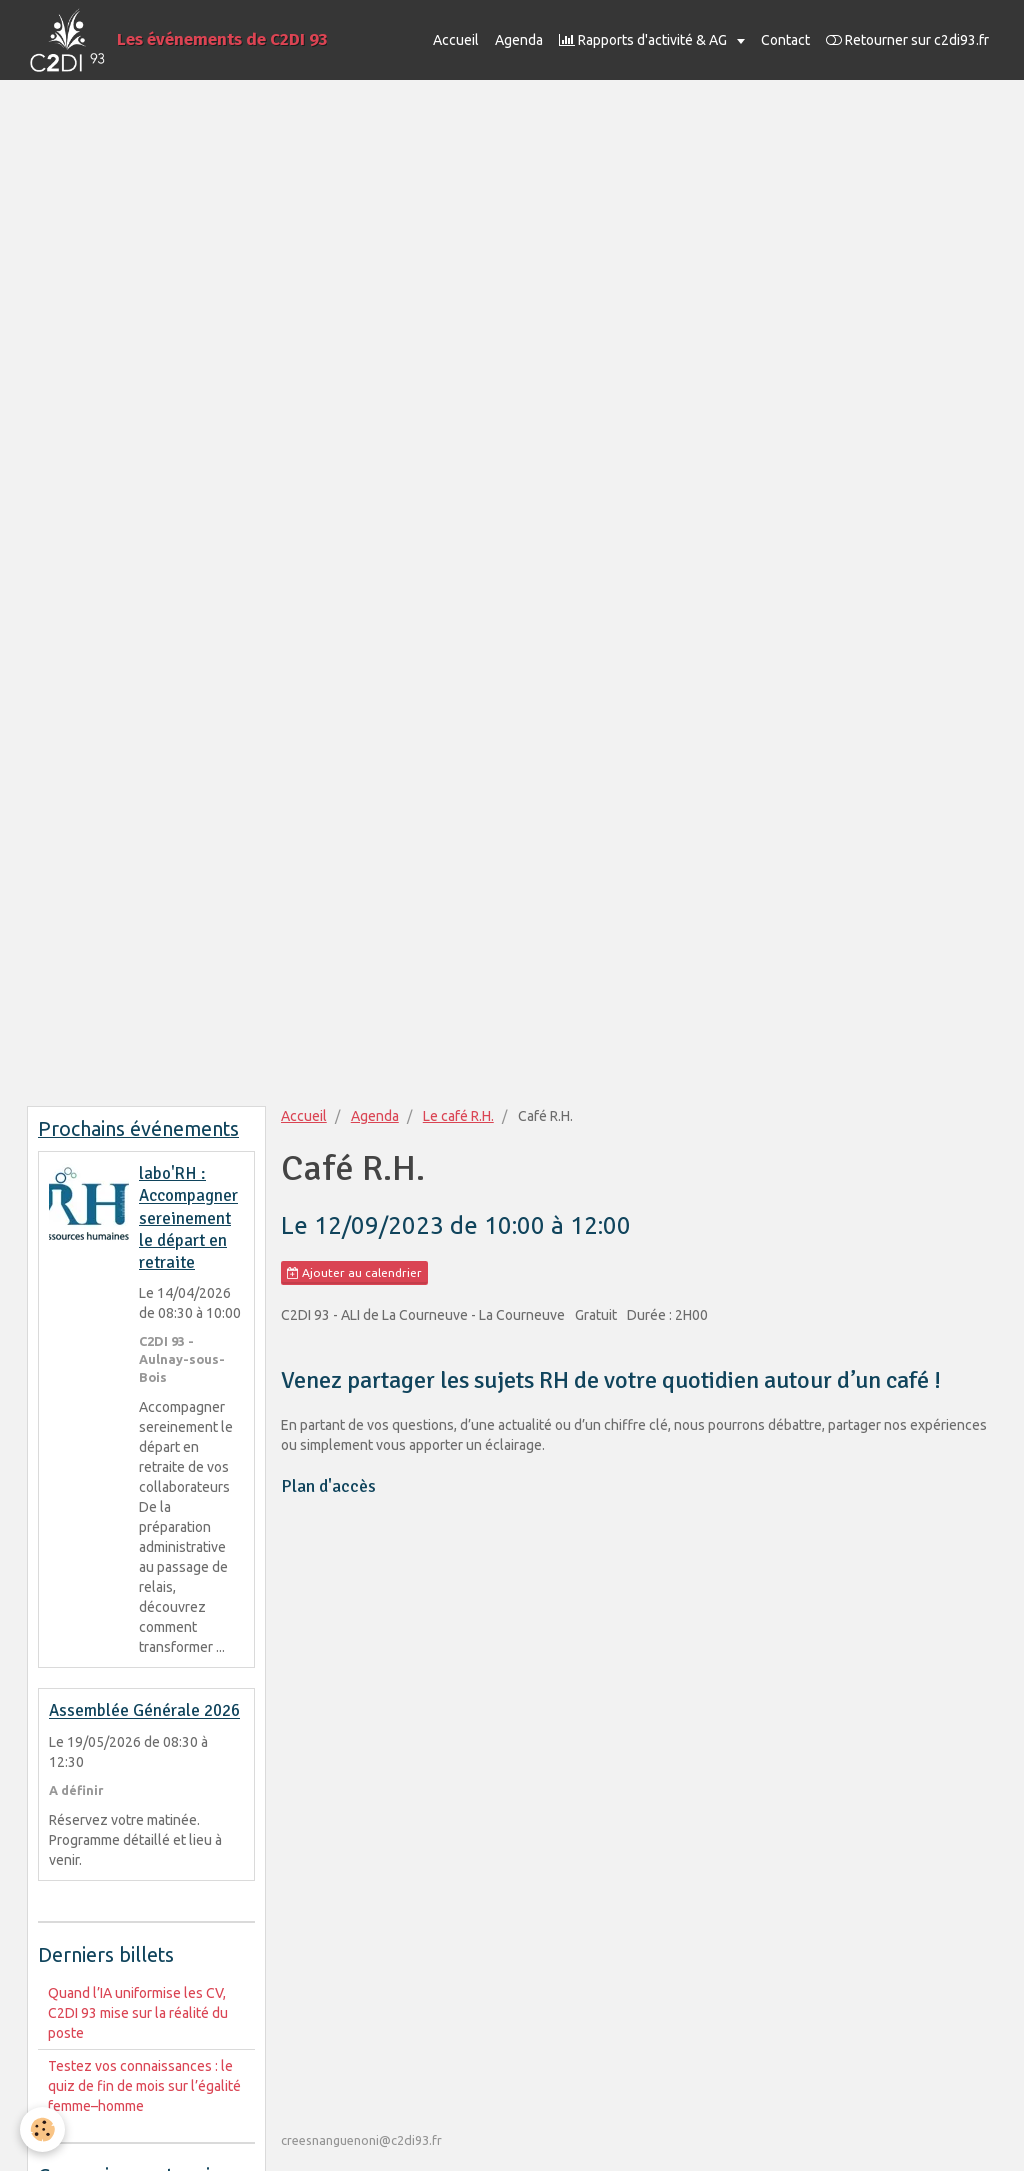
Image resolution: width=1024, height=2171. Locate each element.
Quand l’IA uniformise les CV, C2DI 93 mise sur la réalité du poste (138, 2013)
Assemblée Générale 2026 (144, 1711)
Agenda (519, 40)
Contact (785, 40)
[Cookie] (42, 2129)
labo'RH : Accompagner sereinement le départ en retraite (188, 1218)
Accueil (456, 40)
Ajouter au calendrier (354, 1273)
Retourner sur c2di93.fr (907, 40)
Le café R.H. (458, 1116)
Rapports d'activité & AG (644, 40)
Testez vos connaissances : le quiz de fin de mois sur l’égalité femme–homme (144, 2086)
